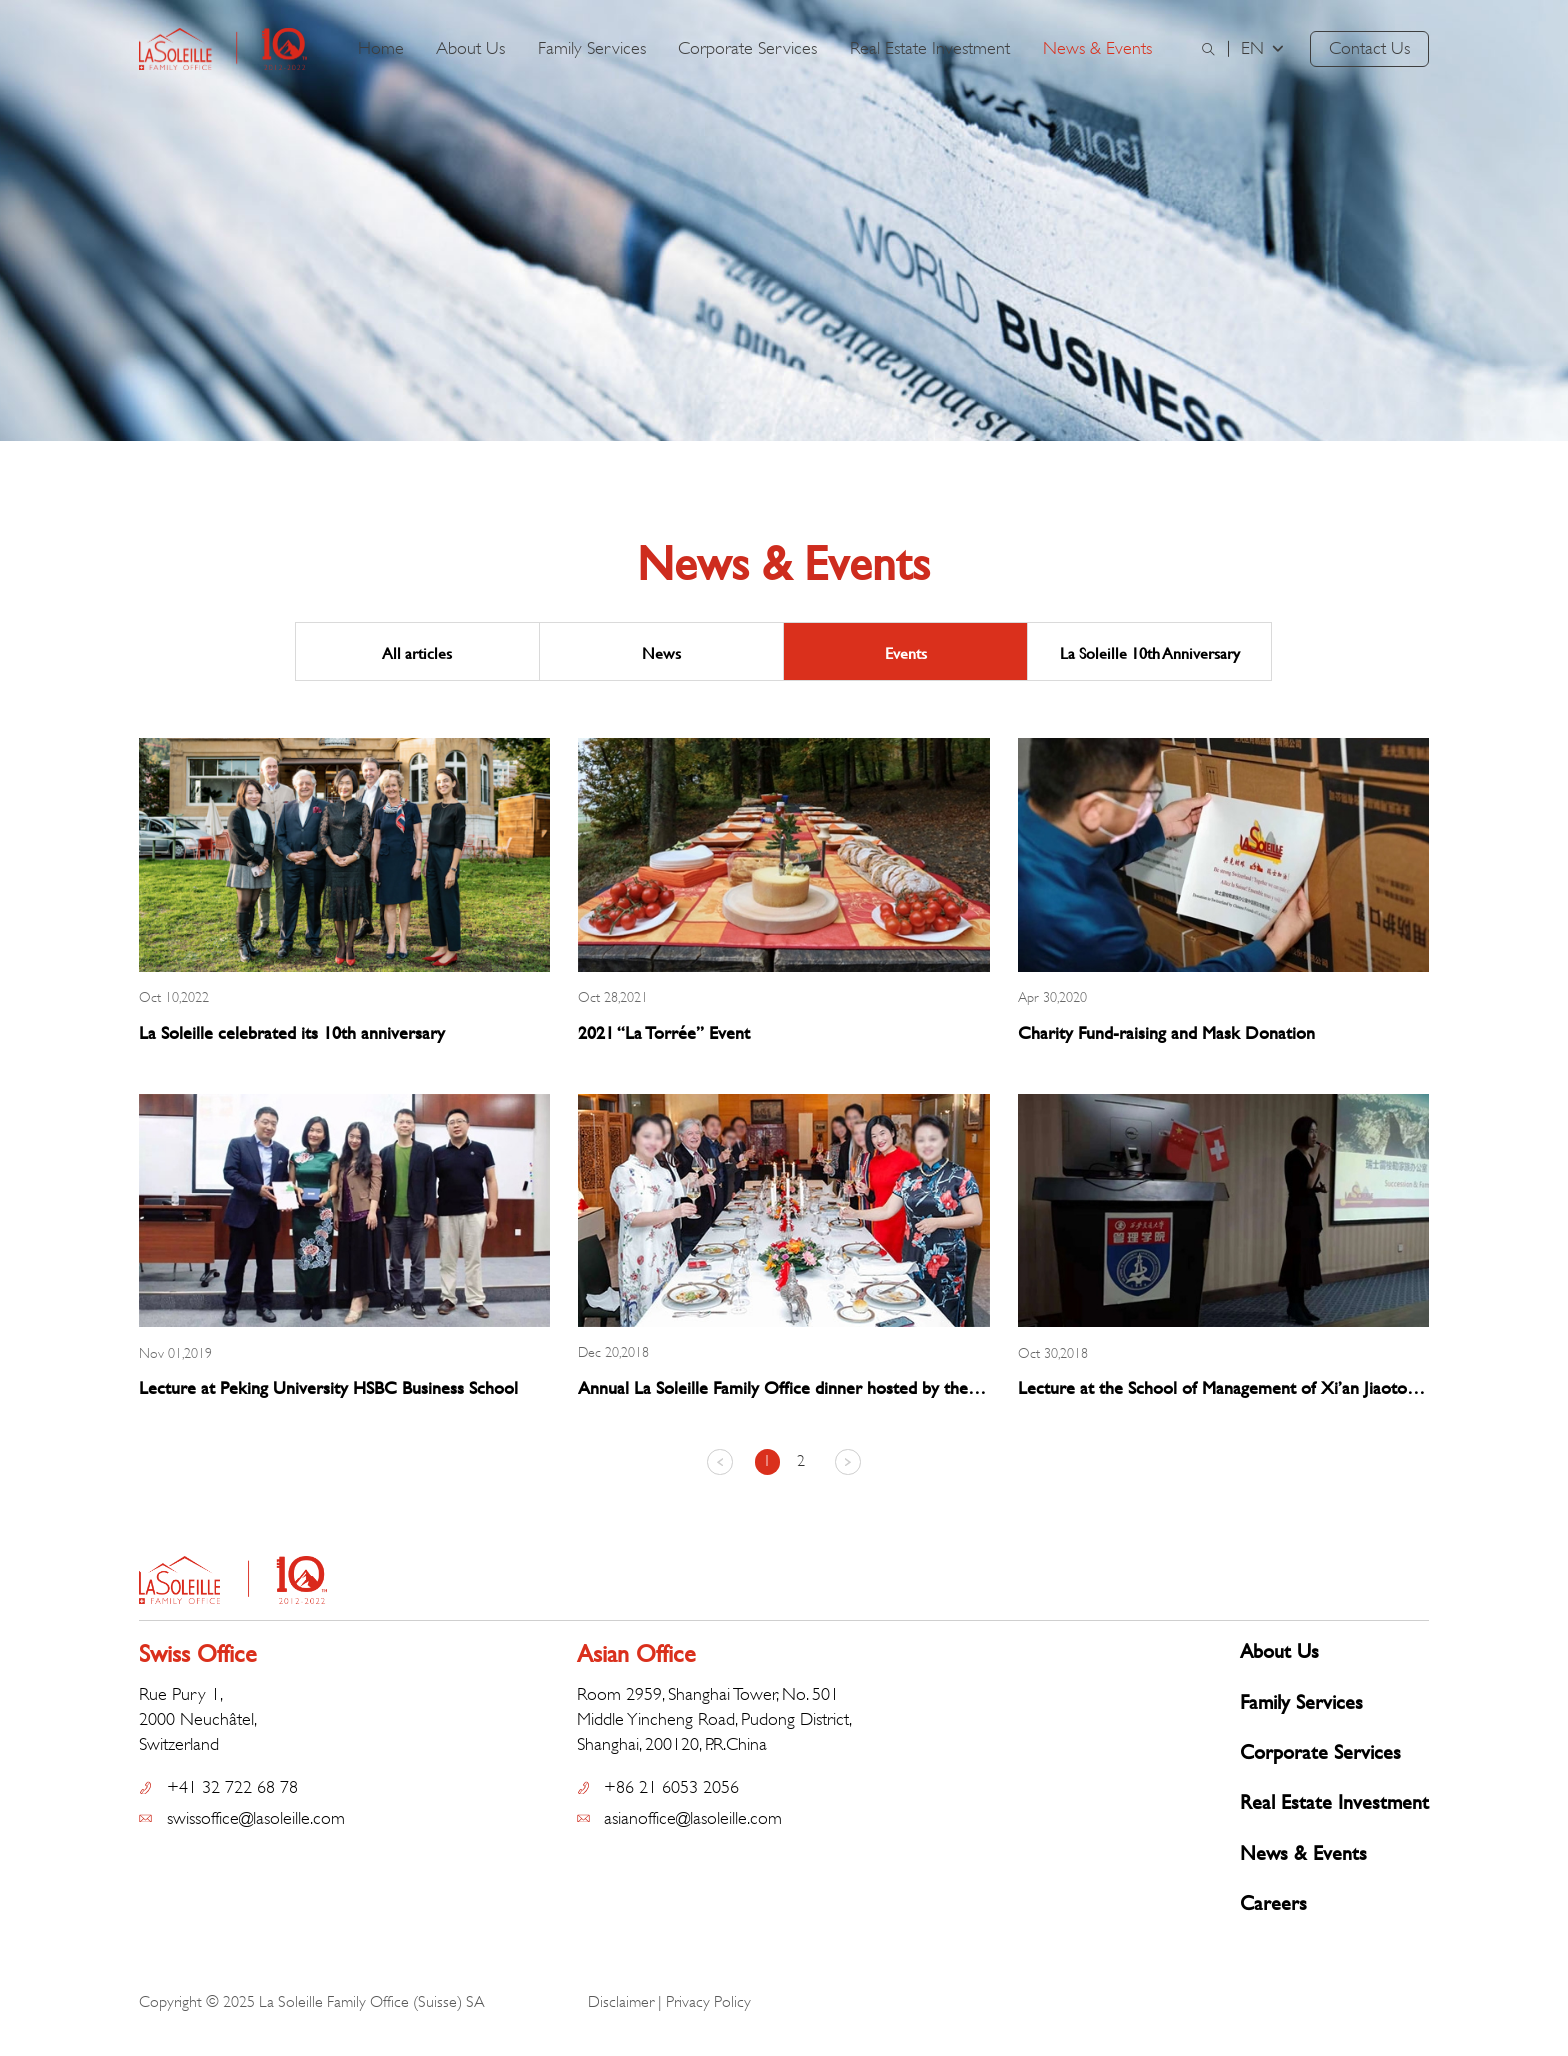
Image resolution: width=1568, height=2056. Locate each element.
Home (381, 48)
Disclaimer (621, 2002)
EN (1264, 48)
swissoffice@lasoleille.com (256, 1818)
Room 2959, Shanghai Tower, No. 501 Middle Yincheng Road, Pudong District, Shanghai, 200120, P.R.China (714, 1719)
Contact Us (1369, 48)
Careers (1273, 1902)
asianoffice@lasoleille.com (693, 1818)
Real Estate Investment (930, 48)
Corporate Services (747, 48)
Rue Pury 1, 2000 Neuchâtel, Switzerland (198, 1719)
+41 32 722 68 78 (232, 1787)
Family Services (592, 48)
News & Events (1097, 48)
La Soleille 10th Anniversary (1150, 652)
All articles (417, 652)
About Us (470, 48)
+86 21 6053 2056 (671, 1787)
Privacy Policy (708, 2002)
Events (906, 652)
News (661, 652)
